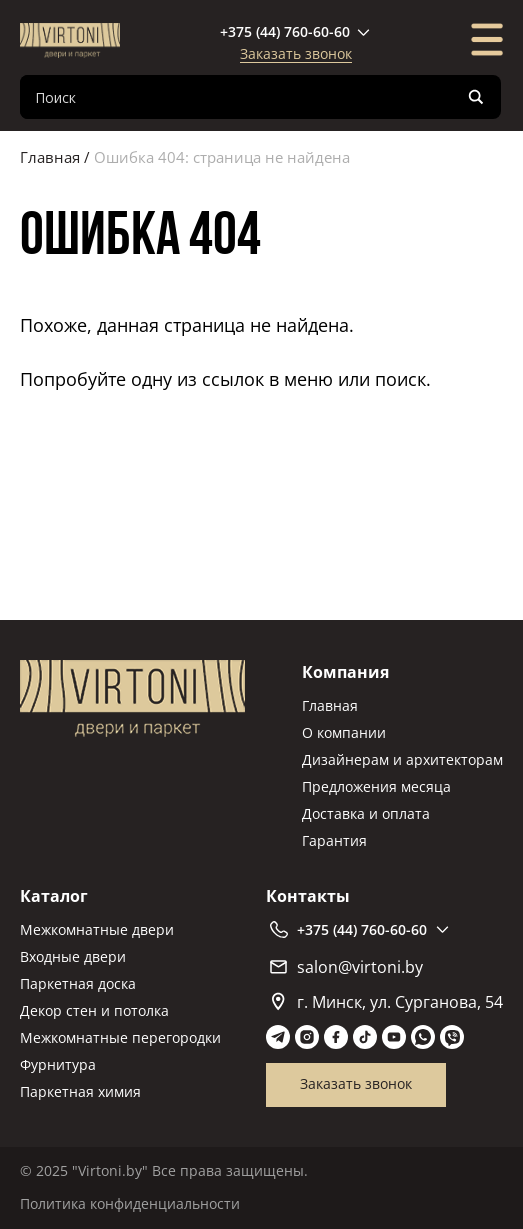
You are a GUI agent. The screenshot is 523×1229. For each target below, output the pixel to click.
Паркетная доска (78, 983)
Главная (50, 157)
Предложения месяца (376, 786)
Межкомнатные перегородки (120, 1037)
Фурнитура (58, 1064)
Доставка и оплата (366, 813)
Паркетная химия (80, 1091)
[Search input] (244, 97)
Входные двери (73, 956)
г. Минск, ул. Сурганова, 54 (387, 1002)
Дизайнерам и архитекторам (402, 759)
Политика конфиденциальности (130, 1203)
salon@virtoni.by (346, 967)
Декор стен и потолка (94, 1010)
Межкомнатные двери (97, 929)
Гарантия (334, 840)
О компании (344, 732)
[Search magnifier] (476, 97)
